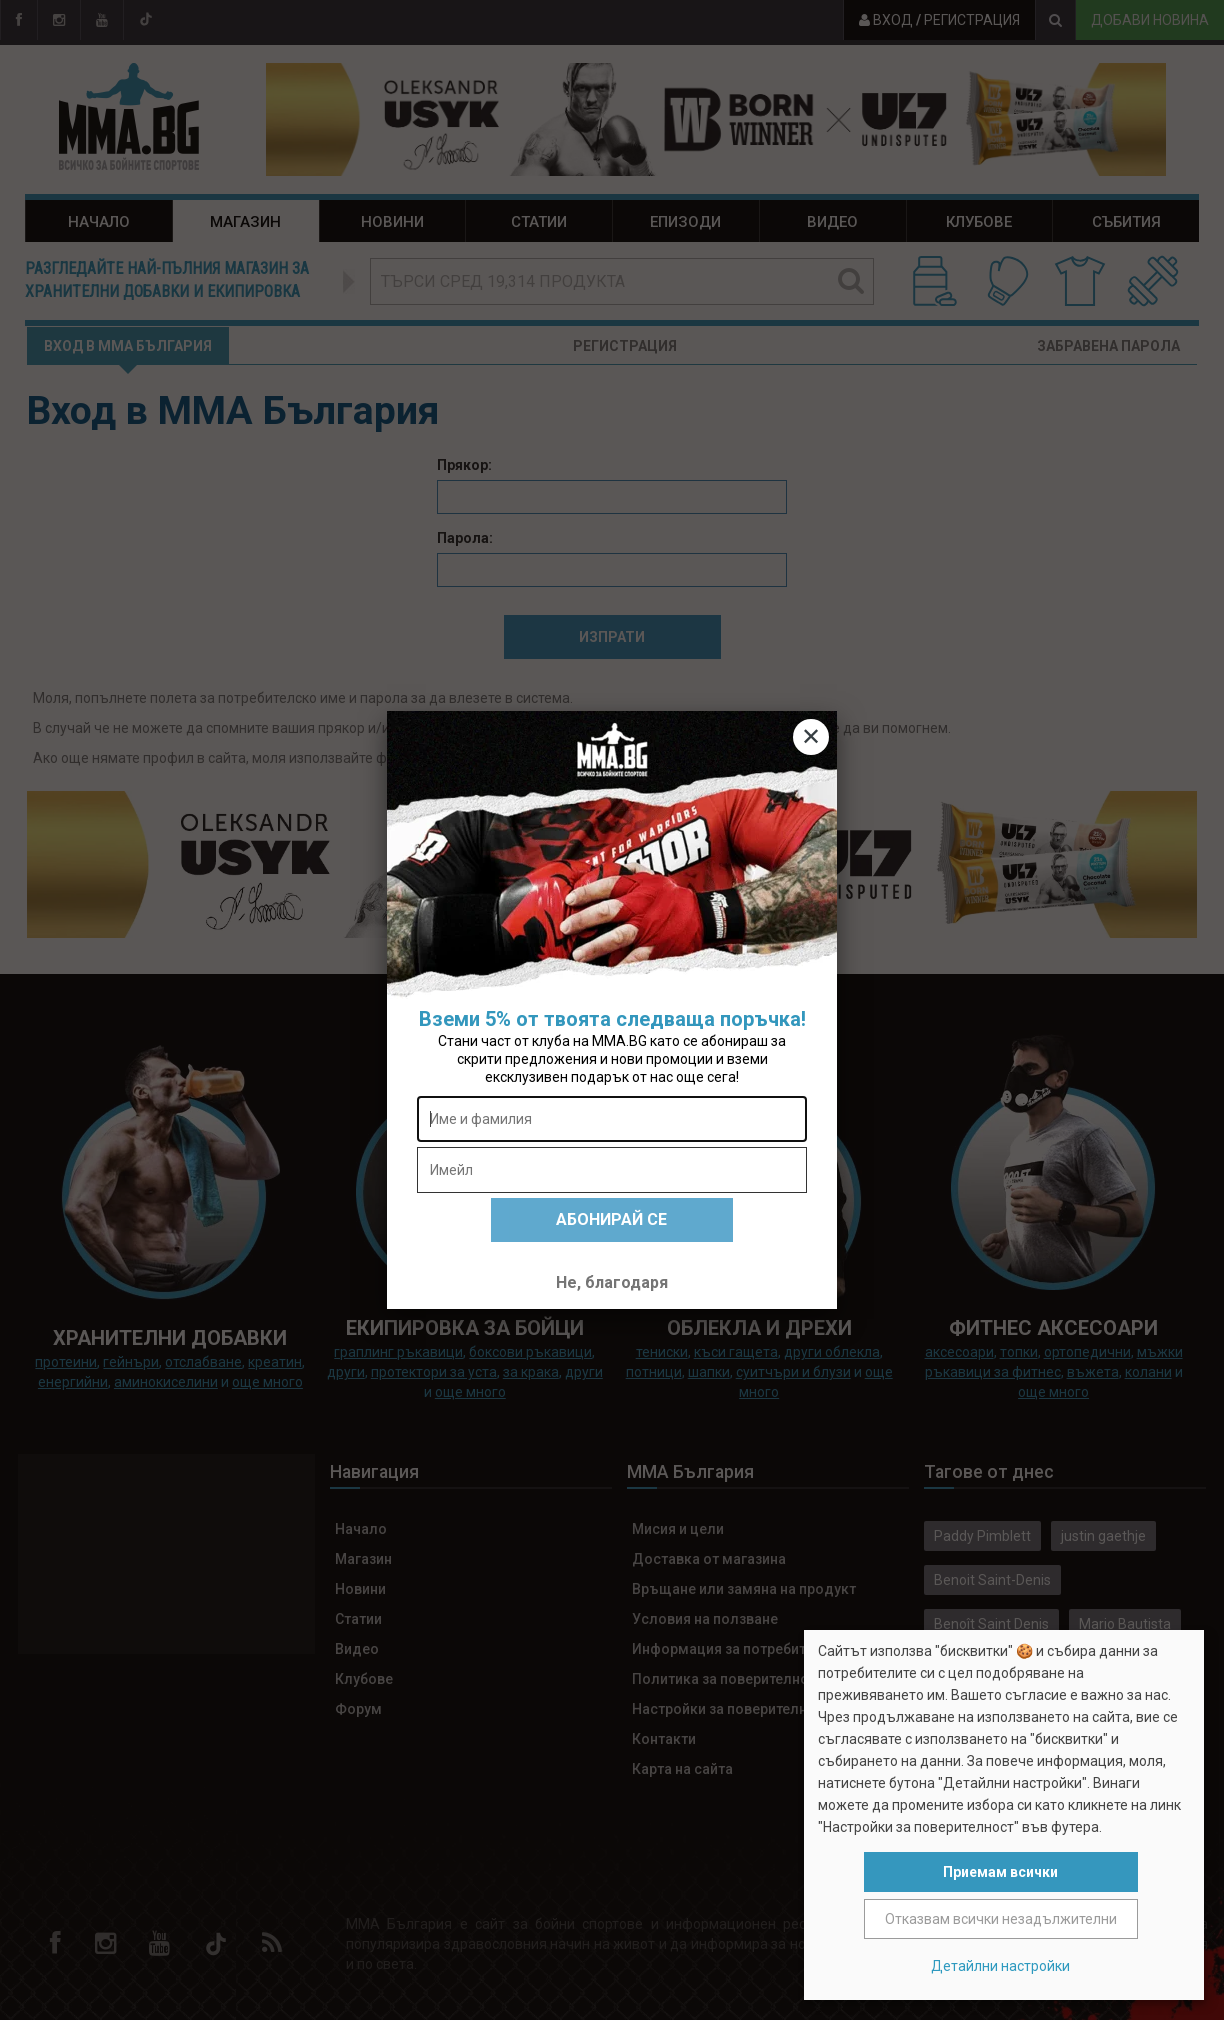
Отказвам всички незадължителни (1001, 1919)
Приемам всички (1000, 1872)
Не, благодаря (612, 1282)
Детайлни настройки (1000, 1966)
